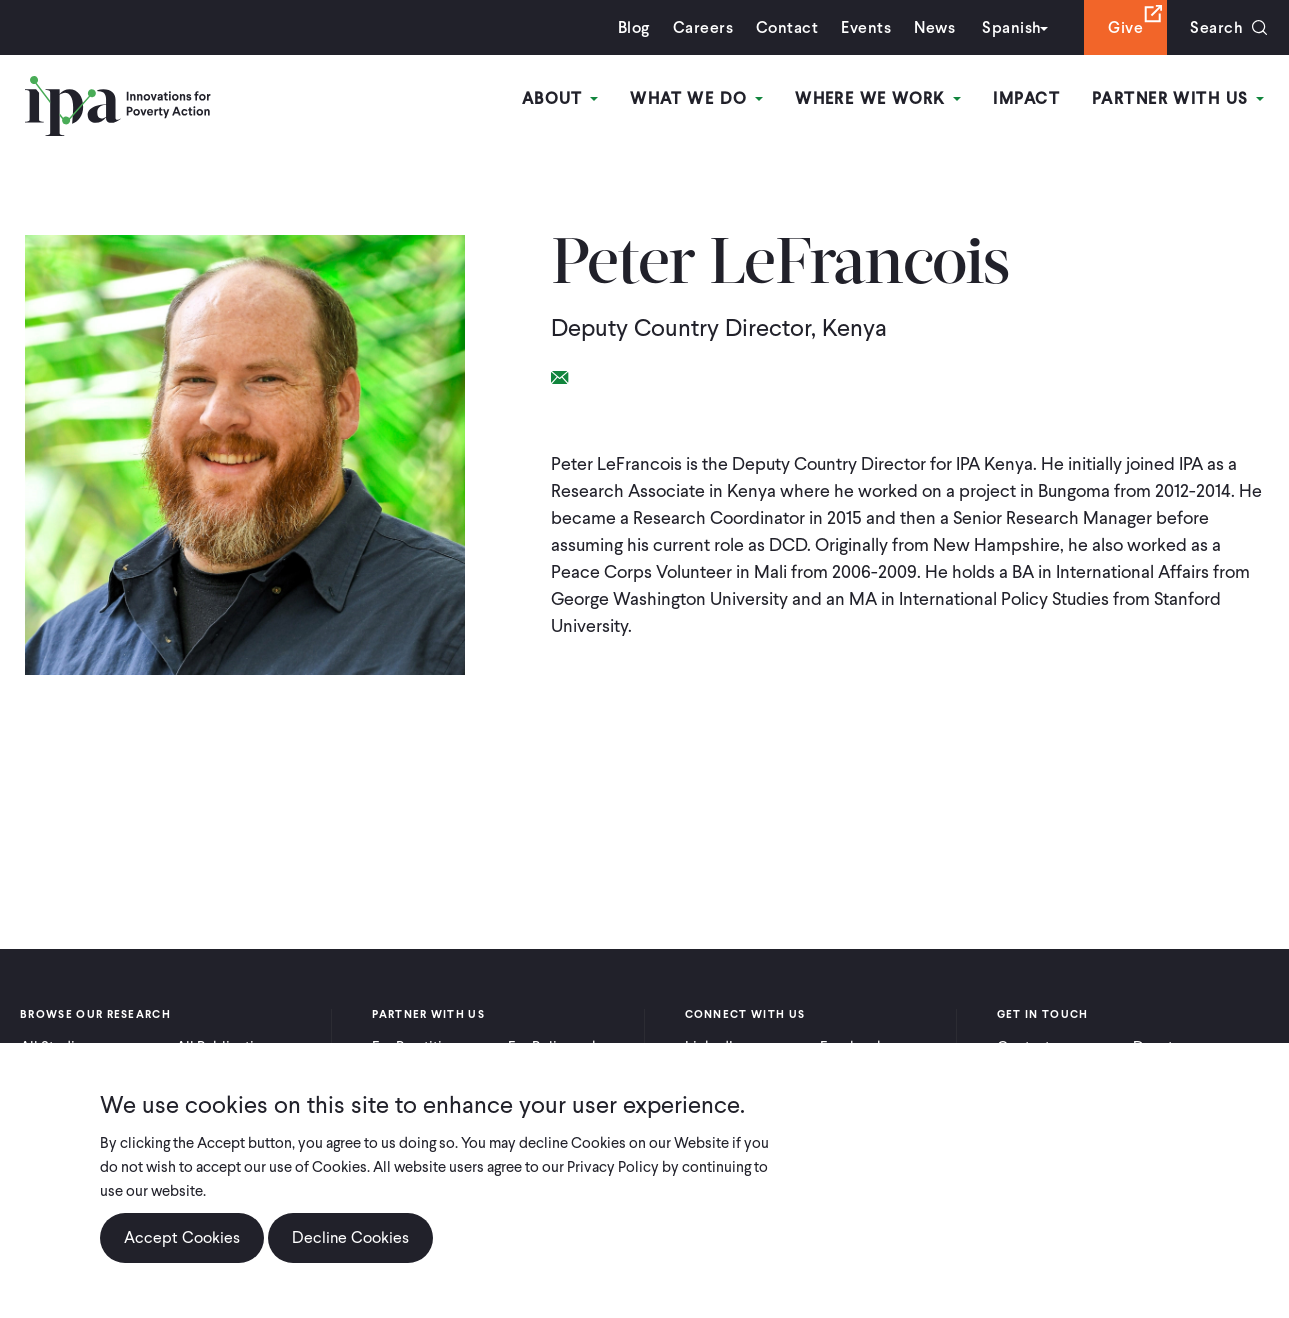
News (934, 27)
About (560, 98)
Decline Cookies (350, 1238)
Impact (1026, 98)
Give (1125, 27)
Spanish (1011, 27)
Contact (787, 27)
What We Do (696, 98)
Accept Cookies (182, 1238)
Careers (703, 27)
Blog (634, 27)
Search (1216, 27)
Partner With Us (1178, 98)
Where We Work (878, 98)
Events (866, 27)
